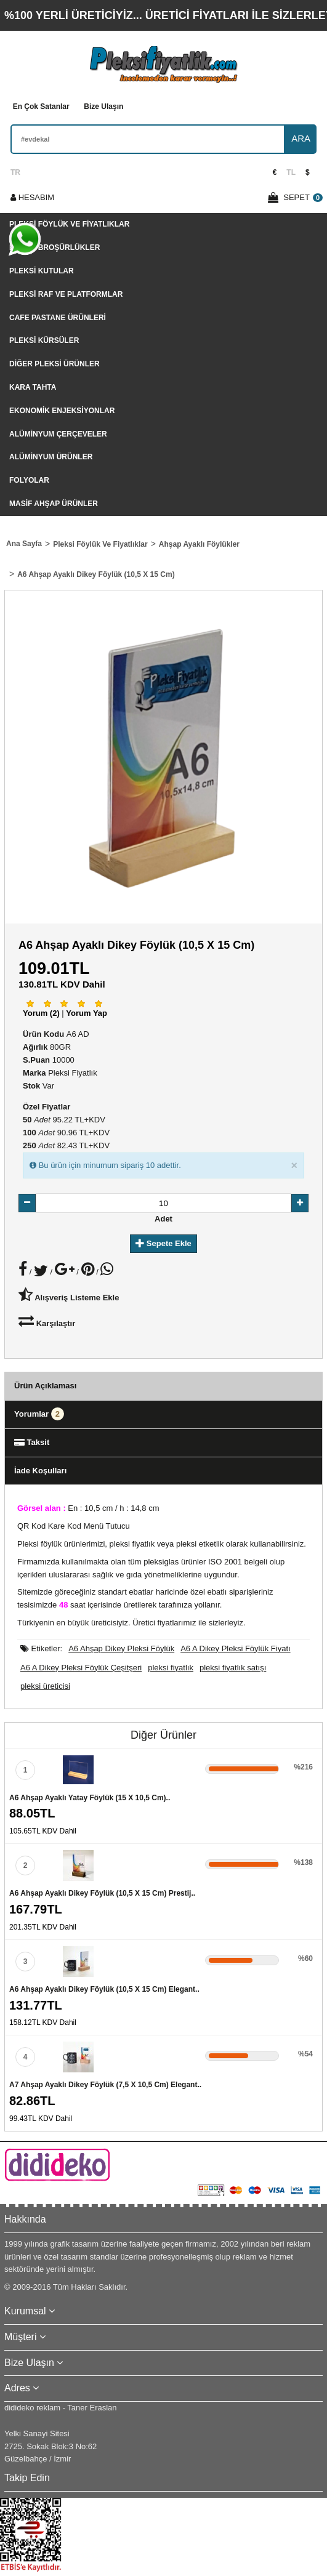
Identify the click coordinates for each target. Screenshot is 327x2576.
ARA (300, 138)
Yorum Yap (86, 1013)
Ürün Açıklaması (45, 1385)
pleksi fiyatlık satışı (233, 1667)
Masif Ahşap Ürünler (53, 503)
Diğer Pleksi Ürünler (54, 364)
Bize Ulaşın (103, 106)
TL (291, 172)
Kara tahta (32, 387)
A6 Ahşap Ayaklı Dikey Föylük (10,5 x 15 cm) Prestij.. (102, 1893)
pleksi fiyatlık (170, 1667)
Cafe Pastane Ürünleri (57, 317)
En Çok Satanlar (41, 106)
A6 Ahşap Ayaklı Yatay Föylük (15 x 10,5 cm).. (89, 1797)
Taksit (31, 1442)
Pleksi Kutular (41, 271)
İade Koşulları (40, 1470)
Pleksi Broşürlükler (54, 247)
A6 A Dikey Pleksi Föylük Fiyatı (235, 1648)
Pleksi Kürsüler (44, 340)
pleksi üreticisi (45, 1686)
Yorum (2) (41, 1013)
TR (15, 172)
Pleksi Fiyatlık (72, 1072)
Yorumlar (39, 1413)
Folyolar (29, 480)
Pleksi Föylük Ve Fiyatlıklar (69, 224)
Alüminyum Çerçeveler (58, 434)
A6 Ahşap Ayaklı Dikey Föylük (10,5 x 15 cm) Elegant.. (104, 1989)
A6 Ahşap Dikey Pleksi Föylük (121, 1648)
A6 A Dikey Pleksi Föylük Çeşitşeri (81, 1667)
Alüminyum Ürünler (50, 457)
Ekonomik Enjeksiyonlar (62, 410)
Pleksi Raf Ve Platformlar (66, 294)
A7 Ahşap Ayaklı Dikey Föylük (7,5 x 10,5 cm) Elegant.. (105, 2084)
